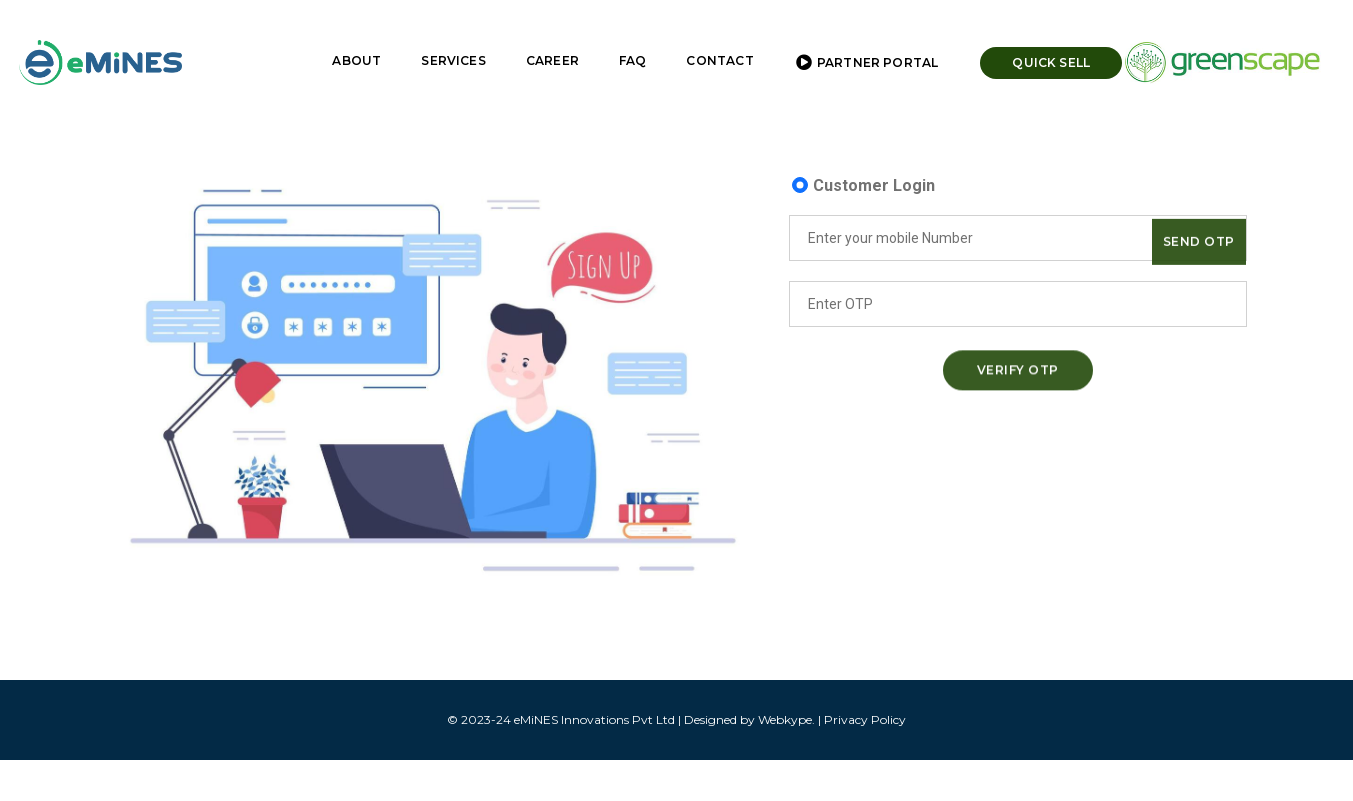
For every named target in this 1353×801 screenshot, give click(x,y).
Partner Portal (853, 38)
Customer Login (874, 185)
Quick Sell (1038, 37)
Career (539, 35)
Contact (706, 35)
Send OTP (1199, 246)
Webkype (785, 719)
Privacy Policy (865, 719)
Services (440, 35)
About (343, 35)
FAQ (620, 35)
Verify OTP (1018, 373)
